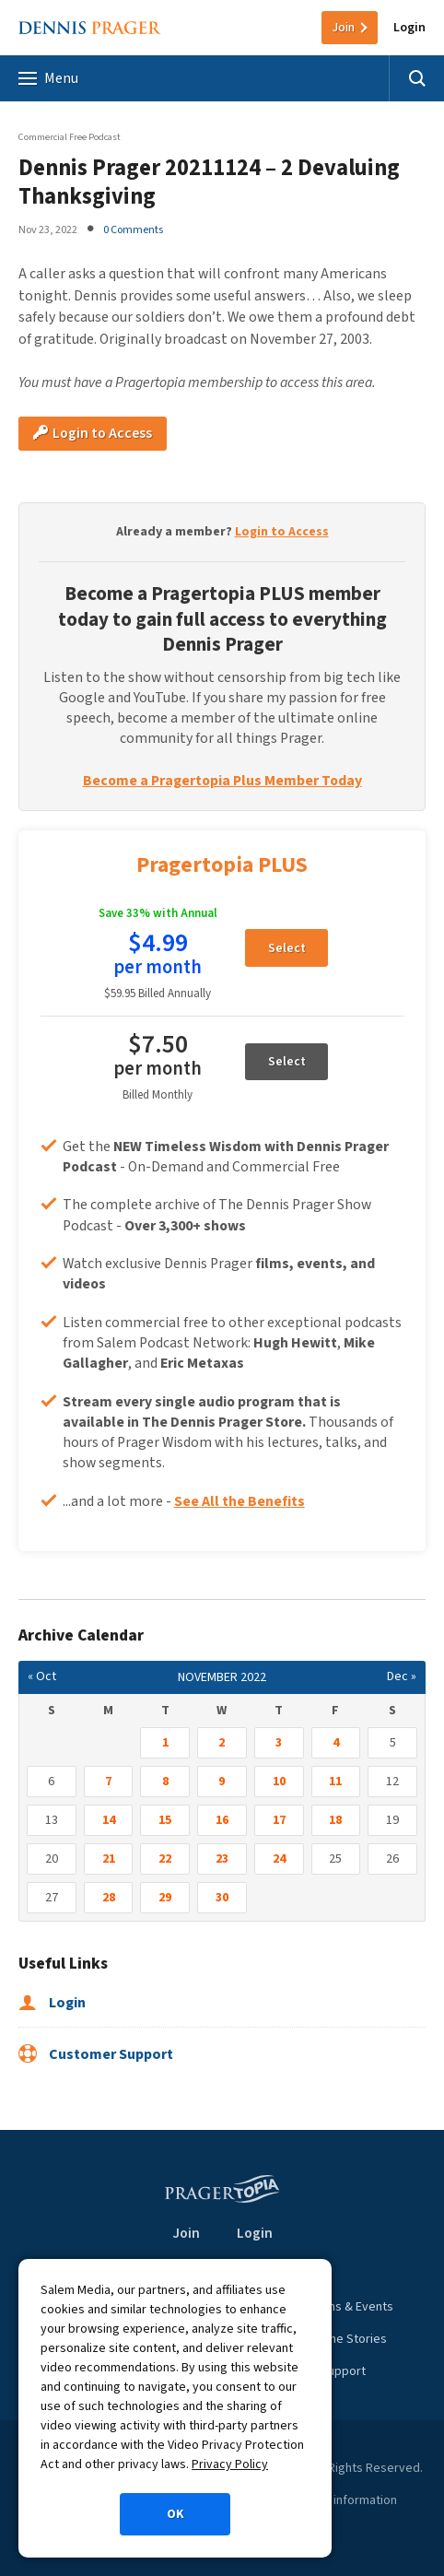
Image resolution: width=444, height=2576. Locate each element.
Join (343, 27)
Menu (48, 78)
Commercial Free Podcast (69, 137)
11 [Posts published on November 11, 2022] (335, 1781)
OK (175, 2514)
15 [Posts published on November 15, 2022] (164, 1820)
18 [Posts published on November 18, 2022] (335, 1820)
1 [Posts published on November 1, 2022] (165, 1743)
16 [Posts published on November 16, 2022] (222, 1820)
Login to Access (92, 433)
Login (409, 27)
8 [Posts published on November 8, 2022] (165, 1781)
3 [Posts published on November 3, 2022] (278, 1743)
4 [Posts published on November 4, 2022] (336, 1743)
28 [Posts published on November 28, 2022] (108, 1897)
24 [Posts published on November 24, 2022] (279, 1859)
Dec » (401, 1676)
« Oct (42, 1676)
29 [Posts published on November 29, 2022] (164, 1897)
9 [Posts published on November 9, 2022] (221, 1781)
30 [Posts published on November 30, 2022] (222, 1897)
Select (287, 948)
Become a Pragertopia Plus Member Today (222, 780)
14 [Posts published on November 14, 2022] (108, 1820)
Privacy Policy (230, 2464)
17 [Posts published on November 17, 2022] (279, 1820)
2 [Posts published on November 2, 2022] (221, 1743)
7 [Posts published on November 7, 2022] (108, 1781)
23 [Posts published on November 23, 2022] (222, 1859)
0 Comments (133, 229)
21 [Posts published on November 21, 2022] (108, 1859)
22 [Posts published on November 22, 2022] (164, 1859)
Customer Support (95, 2054)
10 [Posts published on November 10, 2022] (279, 1781)
